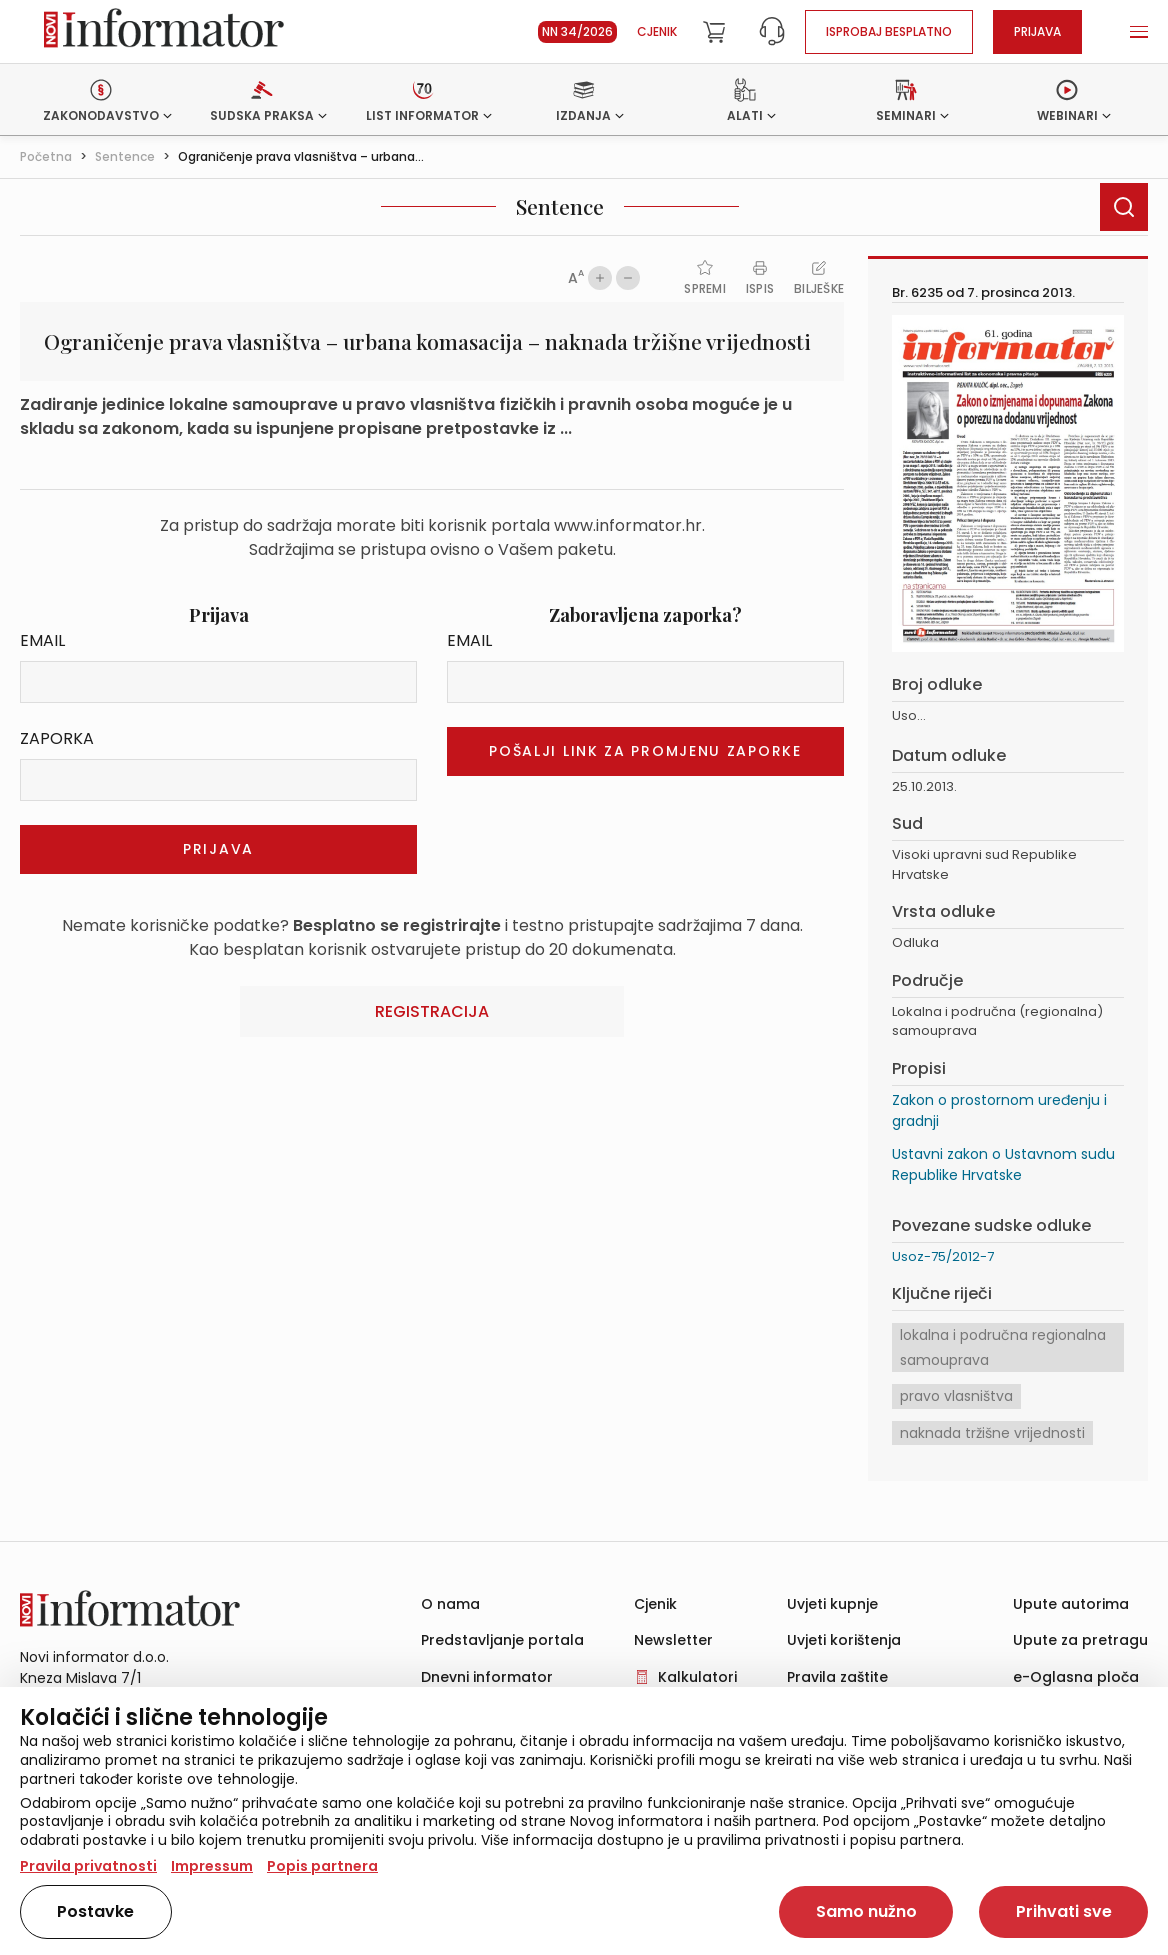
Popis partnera (322, 1866)
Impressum (212, 1866)
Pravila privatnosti (88, 1866)
